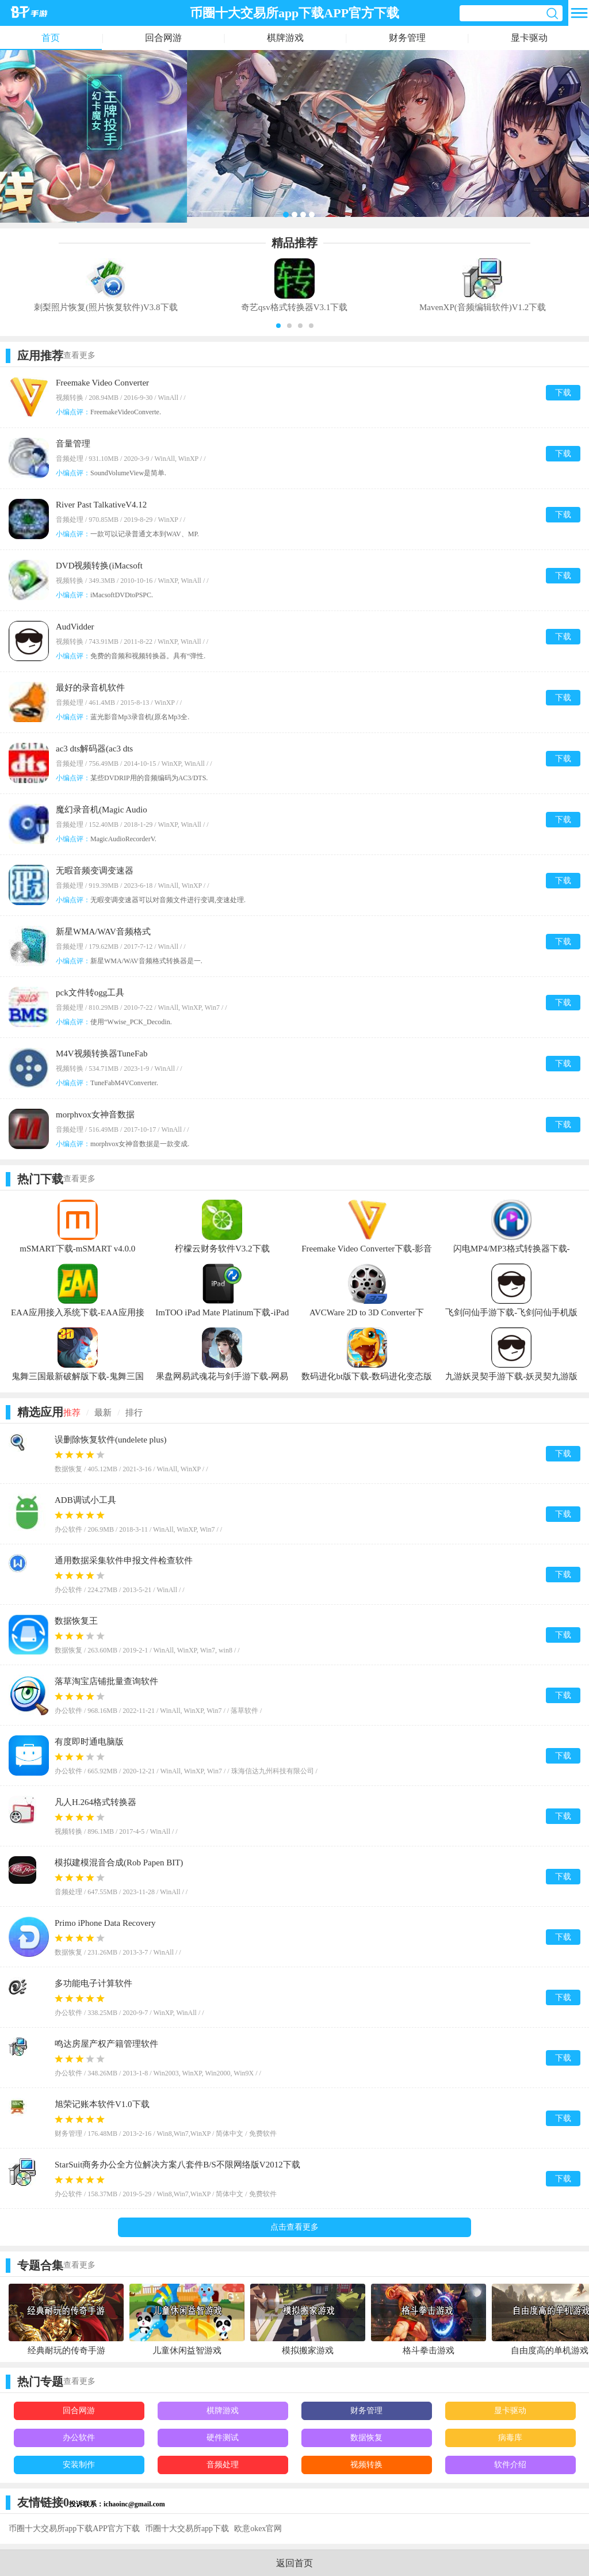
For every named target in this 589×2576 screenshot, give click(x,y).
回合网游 (163, 38)
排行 (134, 1412)
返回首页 (294, 2563)
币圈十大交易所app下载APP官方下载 (74, 2528)
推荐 (72, 1412)
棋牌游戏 (285, 38)
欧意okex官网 (258, 2528)
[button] (278, 325)
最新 (103, 1412)
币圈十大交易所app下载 (187, 2528)
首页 (50, 38)
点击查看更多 (294, 2227)
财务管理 (407, 38)
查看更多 (79, 355)
